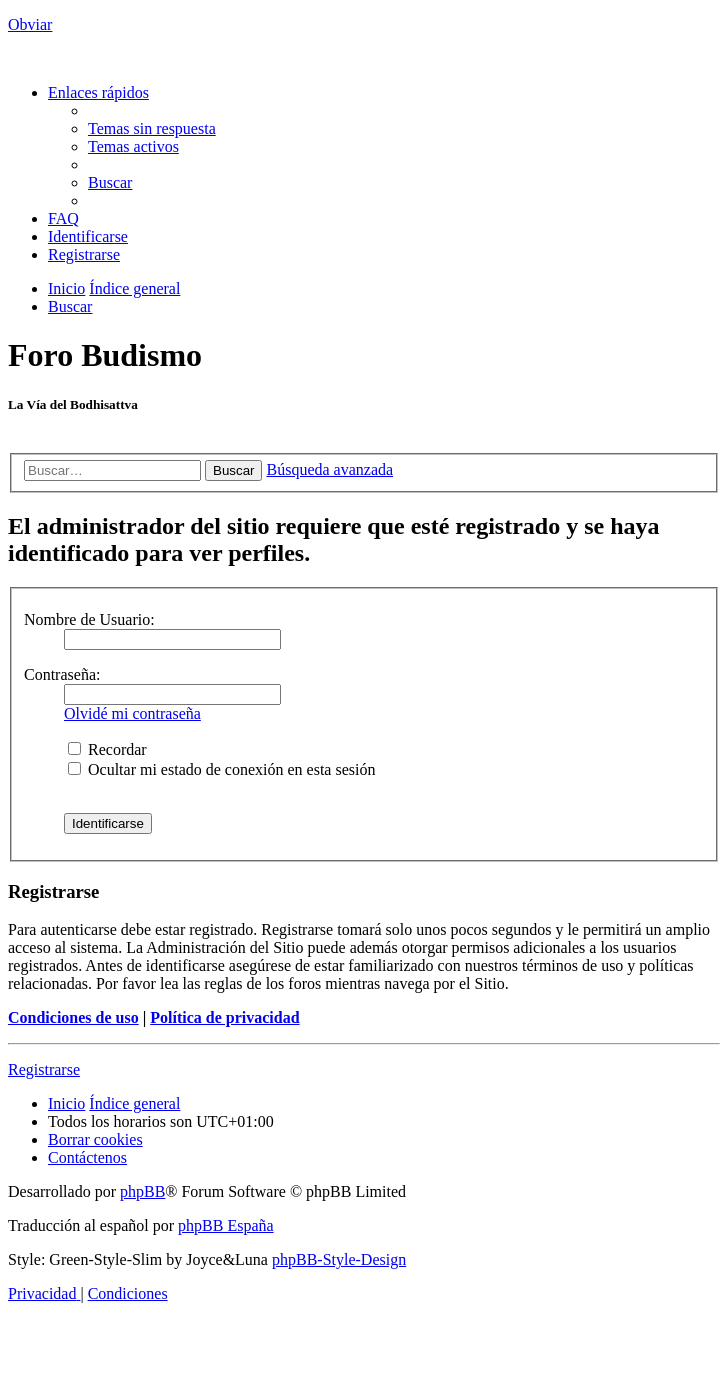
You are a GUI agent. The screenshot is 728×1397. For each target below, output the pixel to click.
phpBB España (226, 1225)
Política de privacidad (224, 1017)
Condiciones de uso (73, 1017)
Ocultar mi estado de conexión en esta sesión (221, 769)
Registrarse (44, 1069)
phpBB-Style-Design (339, 1259)
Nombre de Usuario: (89, 619)
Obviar (30, 24)
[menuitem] (152, 128)
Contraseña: (62, 674)
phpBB (142, 1191)
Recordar (107, 749)
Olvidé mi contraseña (132, 713)
